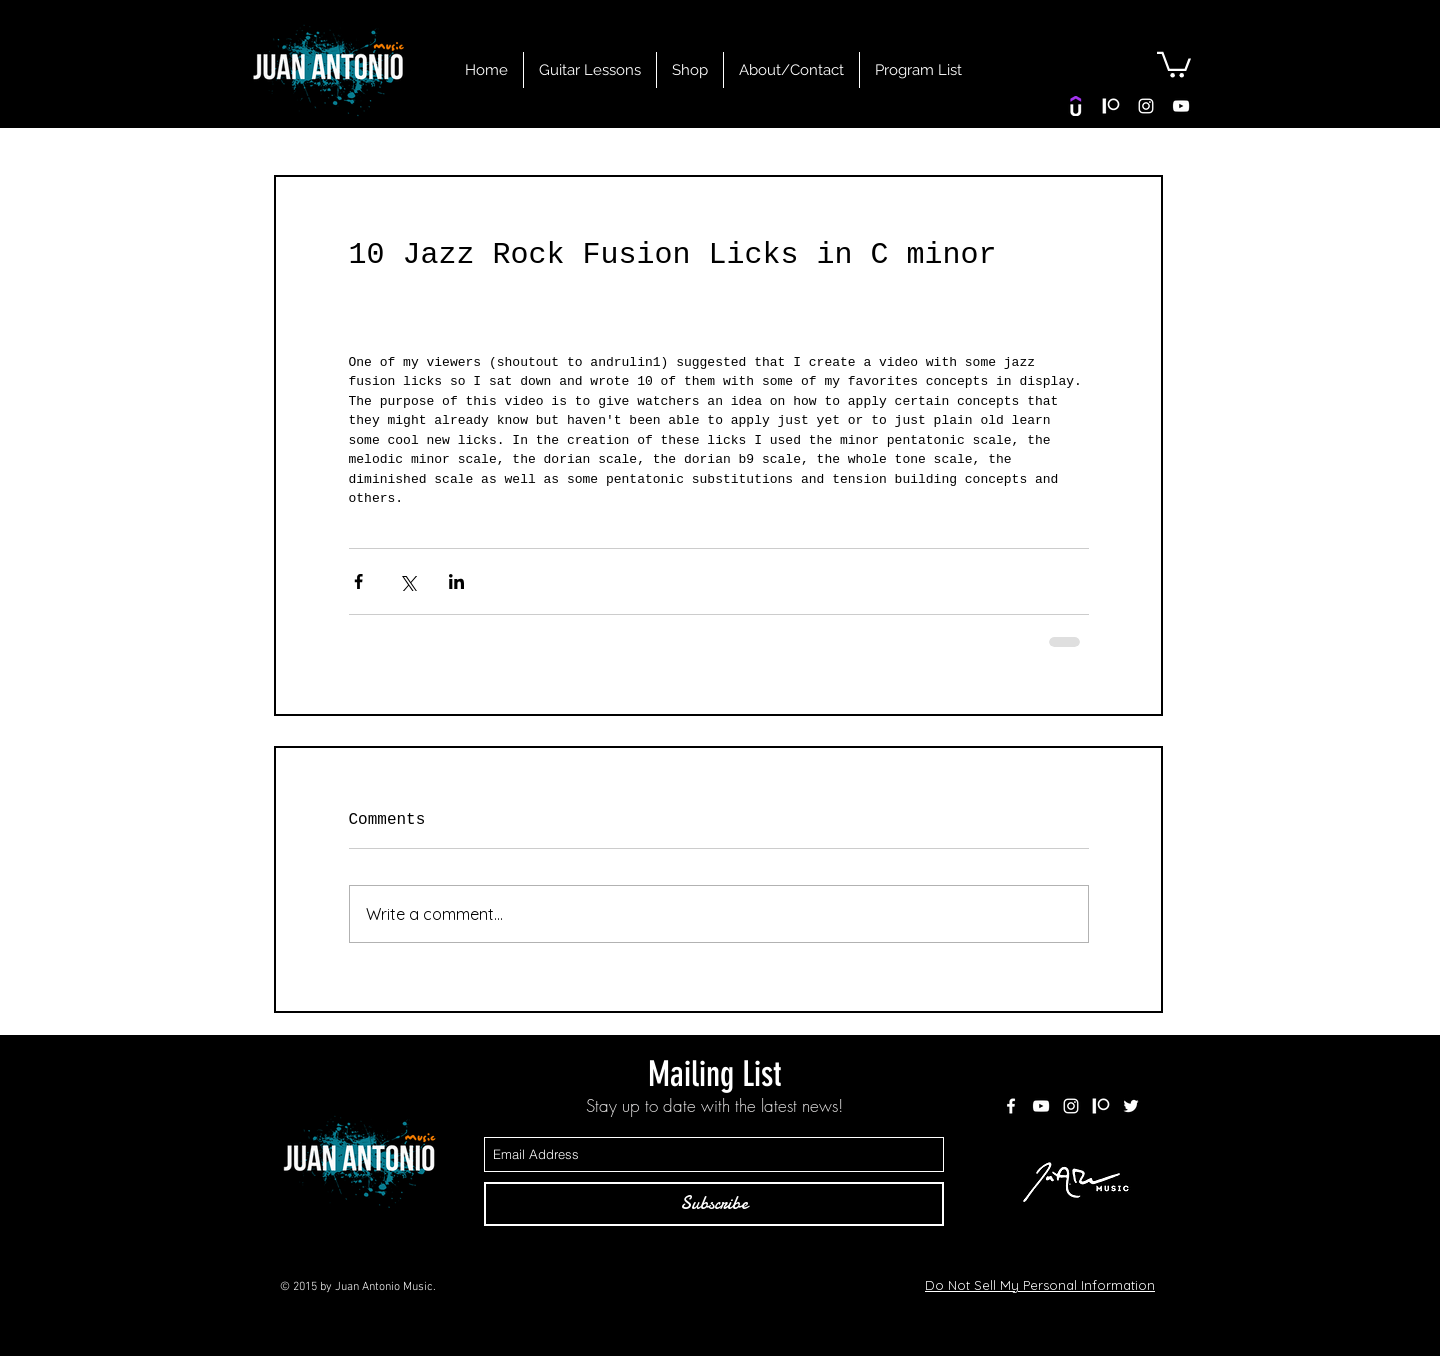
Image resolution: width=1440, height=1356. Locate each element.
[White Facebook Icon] (1011, 1106)
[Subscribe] (714, 1204)
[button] (1174, 63)
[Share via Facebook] (358, 581)
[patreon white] (1111, 106)
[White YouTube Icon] (1181, 106)
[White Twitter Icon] (1131, 1106)
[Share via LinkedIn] (456, 581)
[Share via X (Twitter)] (407, 581)
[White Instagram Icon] (1146, 106)
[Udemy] (1076, 106)
